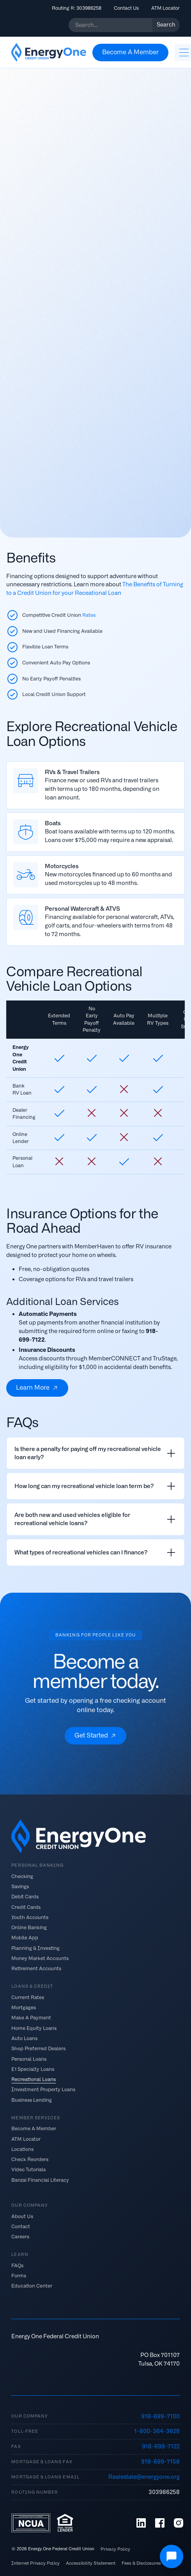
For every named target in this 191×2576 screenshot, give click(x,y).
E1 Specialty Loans (32, 2069)
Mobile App (24, 1937)
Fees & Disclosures (141, 2563)
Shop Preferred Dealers (38, 2048)
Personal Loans (28, 2059)
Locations (22, 2149)
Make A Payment (31, 2018)
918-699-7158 (160, 2461)
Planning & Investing (35, 1948)
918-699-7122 (161, 2446)
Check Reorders (29, 2159)
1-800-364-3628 (157, 2431)
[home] (48, 52)
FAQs (17, 2265)
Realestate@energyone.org (144, 2476)
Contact (20, 2226)
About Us (22, 2216)
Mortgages (23, 2007)
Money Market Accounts (40, 1958)
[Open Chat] (171, 2556)
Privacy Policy (115, 2549)
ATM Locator (165, 8)
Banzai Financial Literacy (40, 2180)
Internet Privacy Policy (35, 2563)
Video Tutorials (28, 2169)
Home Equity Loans (34, 2028)
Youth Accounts (29, 1917)
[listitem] (95, 1453)
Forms (18, 2276)
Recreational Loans (33, 2079)
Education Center (31, 2286)
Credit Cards (26, 1907)
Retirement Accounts (36, 1968)
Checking (22, 1876)
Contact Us (126, 8)
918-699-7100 (160, 2416)
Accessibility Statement (90, 2563)
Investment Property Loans (43, 2089)
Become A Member (33, 2128)
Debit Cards (25, 1897)
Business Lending (31, 2099)
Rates (89, 615)
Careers (20, 2237)
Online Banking (29, 1927)
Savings (20, 1886)
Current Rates (27, 1997)
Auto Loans (24, 2038)
